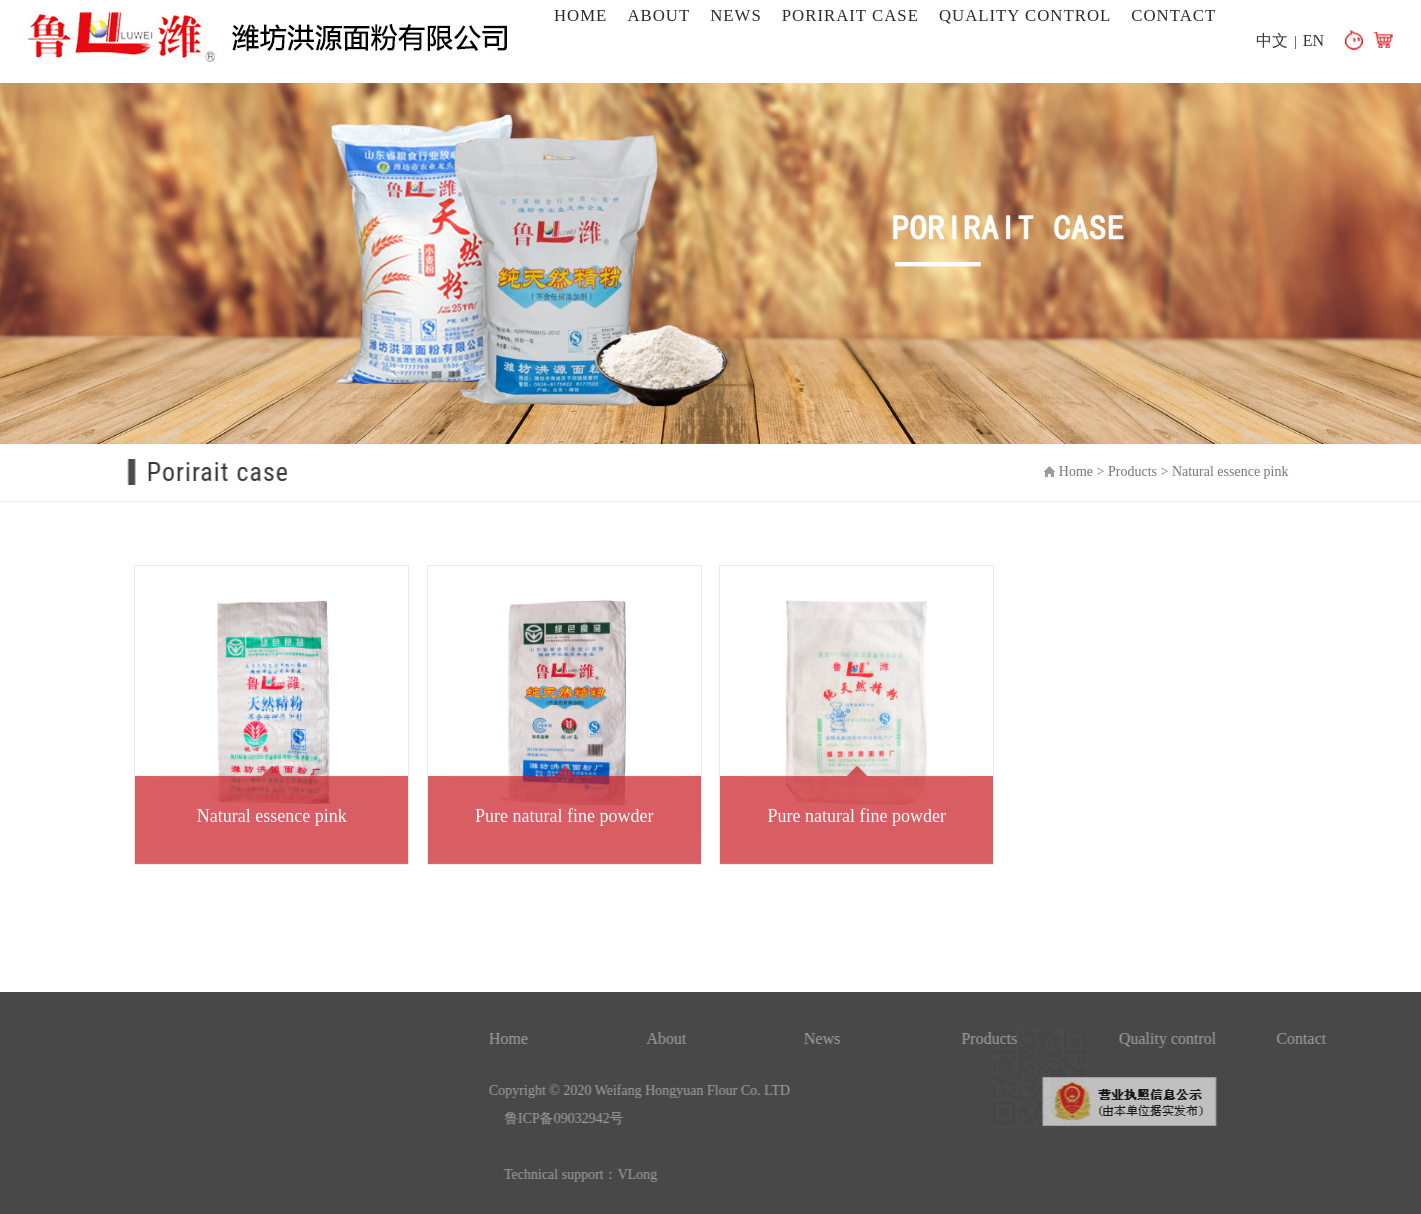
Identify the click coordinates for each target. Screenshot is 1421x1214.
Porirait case (850, 15)
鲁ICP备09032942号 (738, 1118)
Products (1144, 471)
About (658, 15)
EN (1313, 40)
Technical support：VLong (754, 1174)
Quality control (1025, 15)
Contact (1173, 15)
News (736, 15)
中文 (1272, 40)
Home (580, 15)
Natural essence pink (1242, 471)
